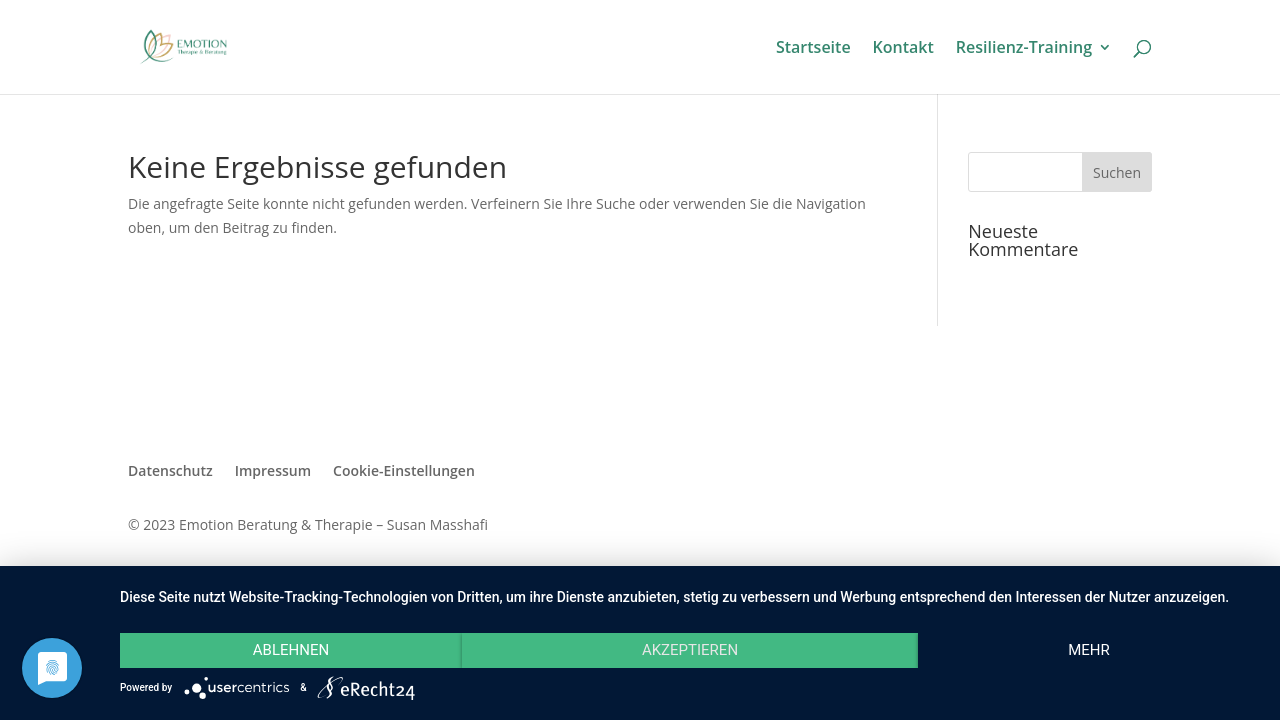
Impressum (273, 470)
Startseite (813, 49)
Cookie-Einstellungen (404, 470)
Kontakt (903, 49)
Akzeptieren (690, 650)
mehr (1089, 650)
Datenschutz (170, 470)
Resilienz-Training (1024, 49)
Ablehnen (291, 650)
